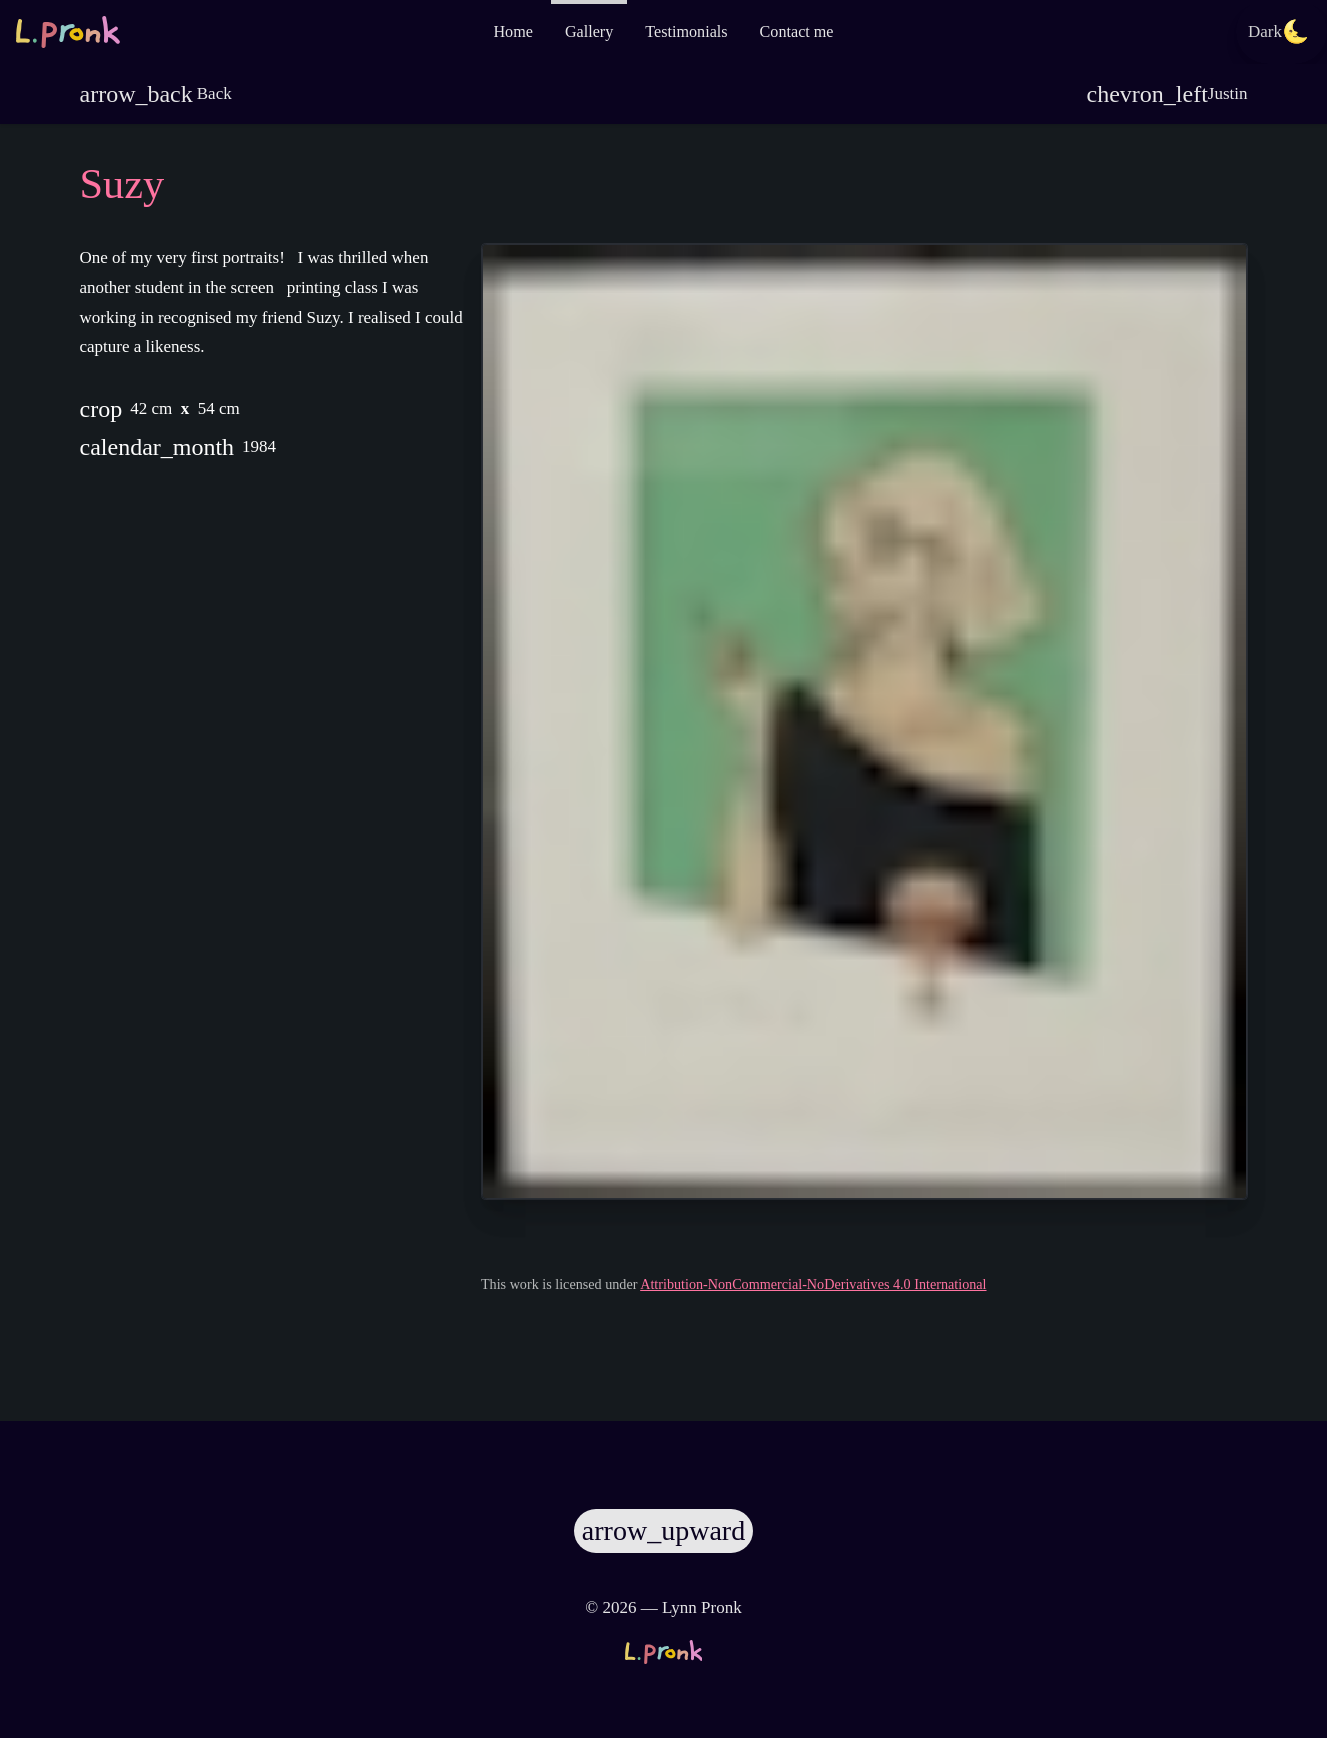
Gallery (589, 31)
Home (512, 31)
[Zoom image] (864, 721)
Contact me (797, 31)
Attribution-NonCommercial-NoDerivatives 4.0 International (864, 1316)
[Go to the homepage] (68, 32)
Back (156, 94)
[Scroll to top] (663, 1523)
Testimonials (686, 31)
